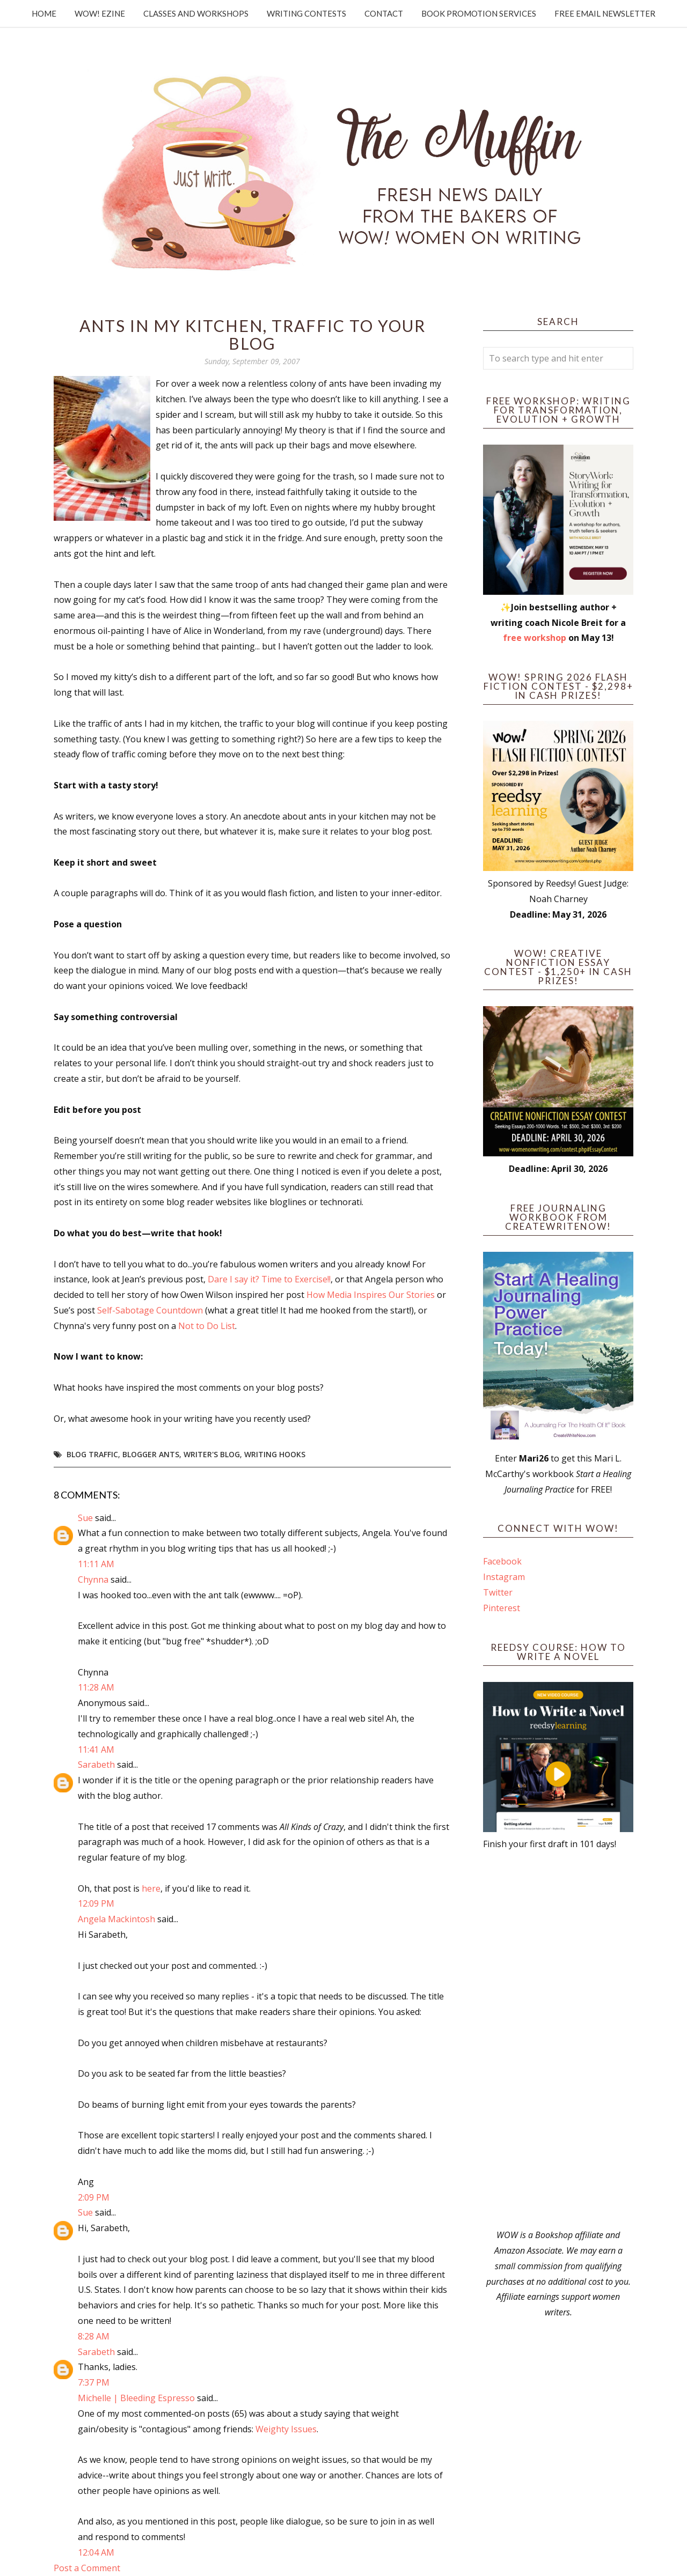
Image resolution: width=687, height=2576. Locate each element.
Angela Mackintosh (116, 1919)
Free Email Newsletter (604, 13)
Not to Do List (206, 1326)
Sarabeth (96, 1764)
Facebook (502, 1561)
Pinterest (501, 1608)
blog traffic (92, 1454)
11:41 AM (96, 1749)
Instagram (504, 1577)
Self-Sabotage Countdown (150, 1310)
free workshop (534, 638)
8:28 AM (93, 2336)
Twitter (498, 1592)
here (151, 1888)
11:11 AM (96, 1564)
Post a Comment (87, 2568)
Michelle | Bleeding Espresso (136, 2398)
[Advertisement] (558, 2040)
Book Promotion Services (478, 13)
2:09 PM (93, 2197)
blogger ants (150, 1454)
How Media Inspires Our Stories (370, 1295)
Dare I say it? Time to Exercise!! (269, 1279)
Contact (383, 13)
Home (44, 13)
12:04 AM (96, 2552)
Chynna (93, 1579)
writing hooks (274, 1454)
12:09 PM (96, 1903)
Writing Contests (306, 13)
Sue (85, 1518)
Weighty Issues (286, 2429)
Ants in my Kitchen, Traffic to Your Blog (252, 334)
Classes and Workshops (196, 13)
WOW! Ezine (100, 13)
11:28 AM (96, 1687)
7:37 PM (93, 2382)
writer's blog (212, 1454)
